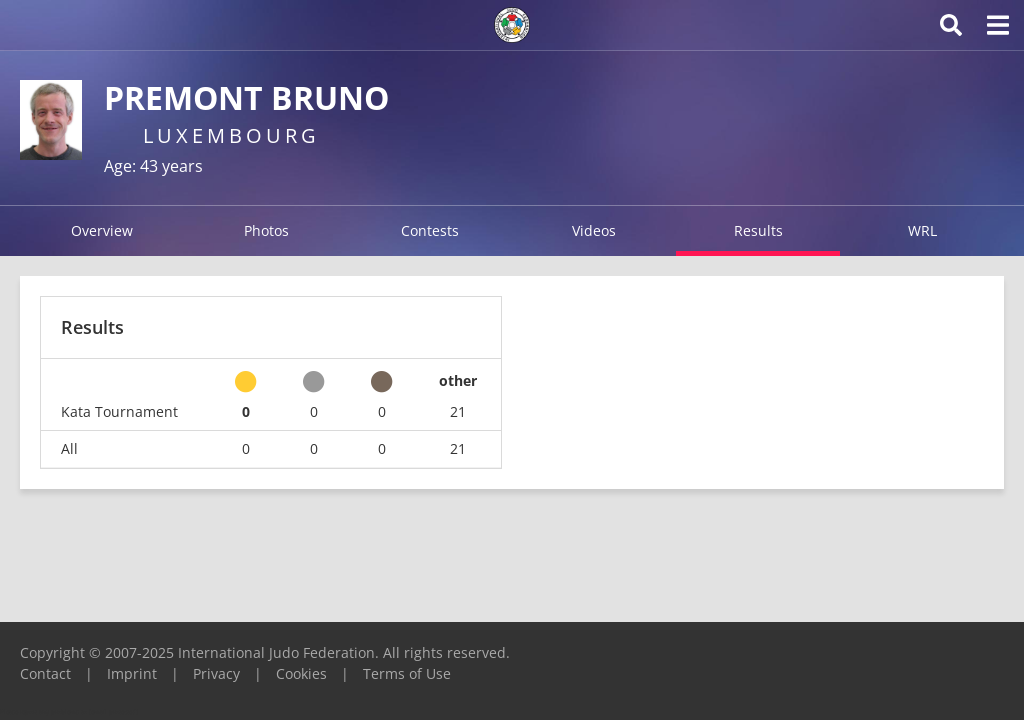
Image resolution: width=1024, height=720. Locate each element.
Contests (430, 230)
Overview (102, 230)
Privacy (216, 673)
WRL (922, 230)
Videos (594, 230)
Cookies (301, 673)
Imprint (132, 673)
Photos (266, 230)
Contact (45, 673)
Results (758, 230)
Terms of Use (407, 673)
